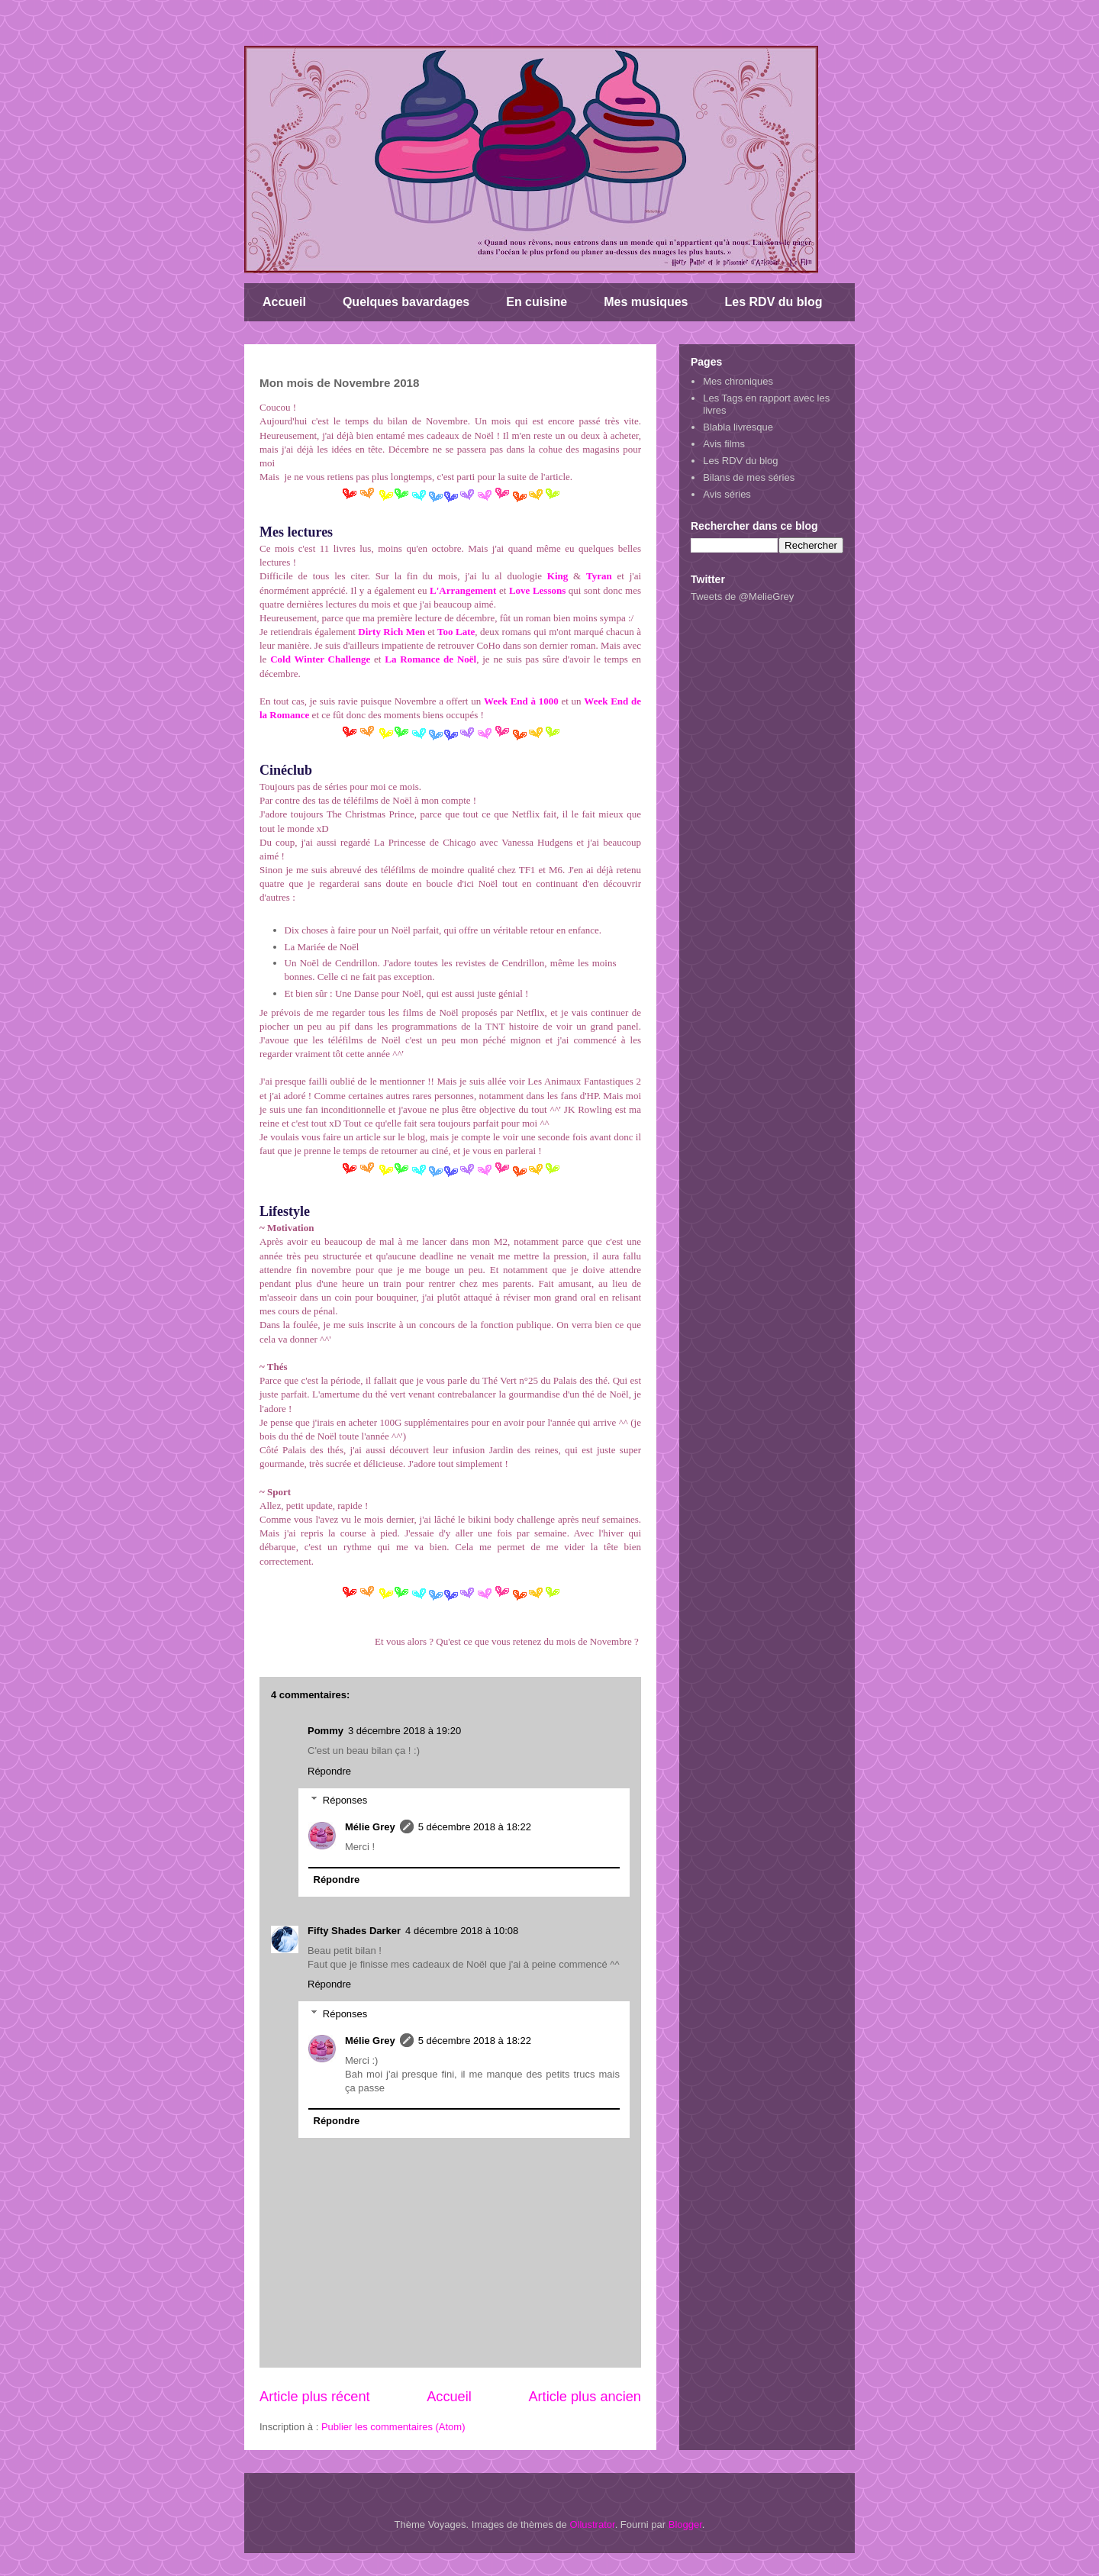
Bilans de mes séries (748, 477)
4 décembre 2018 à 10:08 (461, 1930)
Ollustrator (591, 2524)
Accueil (284, 301)
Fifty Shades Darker (354, 1930)
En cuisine (536, 301)
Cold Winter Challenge (320, 659)
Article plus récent (314, 2396)
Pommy (325, 1730)
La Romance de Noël (430, 659)
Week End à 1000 (523, 701)
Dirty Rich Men (391, 631)
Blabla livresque (738, 427)
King (557, 576)
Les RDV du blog (774, 301)
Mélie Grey (370, 1827)
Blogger (685, 2524)
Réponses (345, 1800)
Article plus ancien (584, 2396)
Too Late (456, 631)
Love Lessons (537, 590)
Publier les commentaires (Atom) (393, 2427)
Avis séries (727, 494)
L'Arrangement (463, 590)
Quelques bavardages (406, 301)
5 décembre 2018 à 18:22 (474, 1827)
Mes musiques (646, 301)
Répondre (329, 1771)
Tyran (599, 576)
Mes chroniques (738, 381)
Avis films (724, 444)
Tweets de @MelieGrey (742, 596)
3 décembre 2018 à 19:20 (404, 1730)
